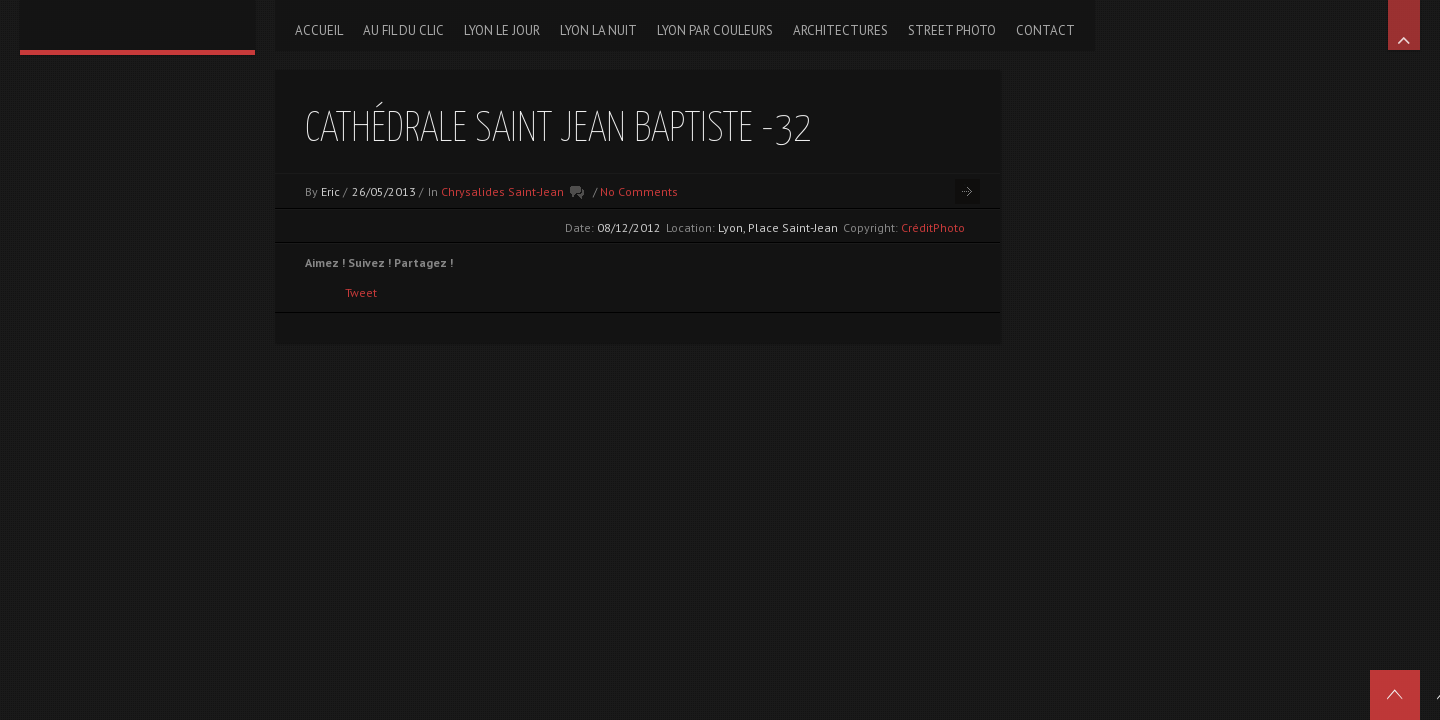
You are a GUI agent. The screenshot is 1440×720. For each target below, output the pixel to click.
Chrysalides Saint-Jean (502, 191)
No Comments (639, 191)
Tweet (361, 292)
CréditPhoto (933, 227)
